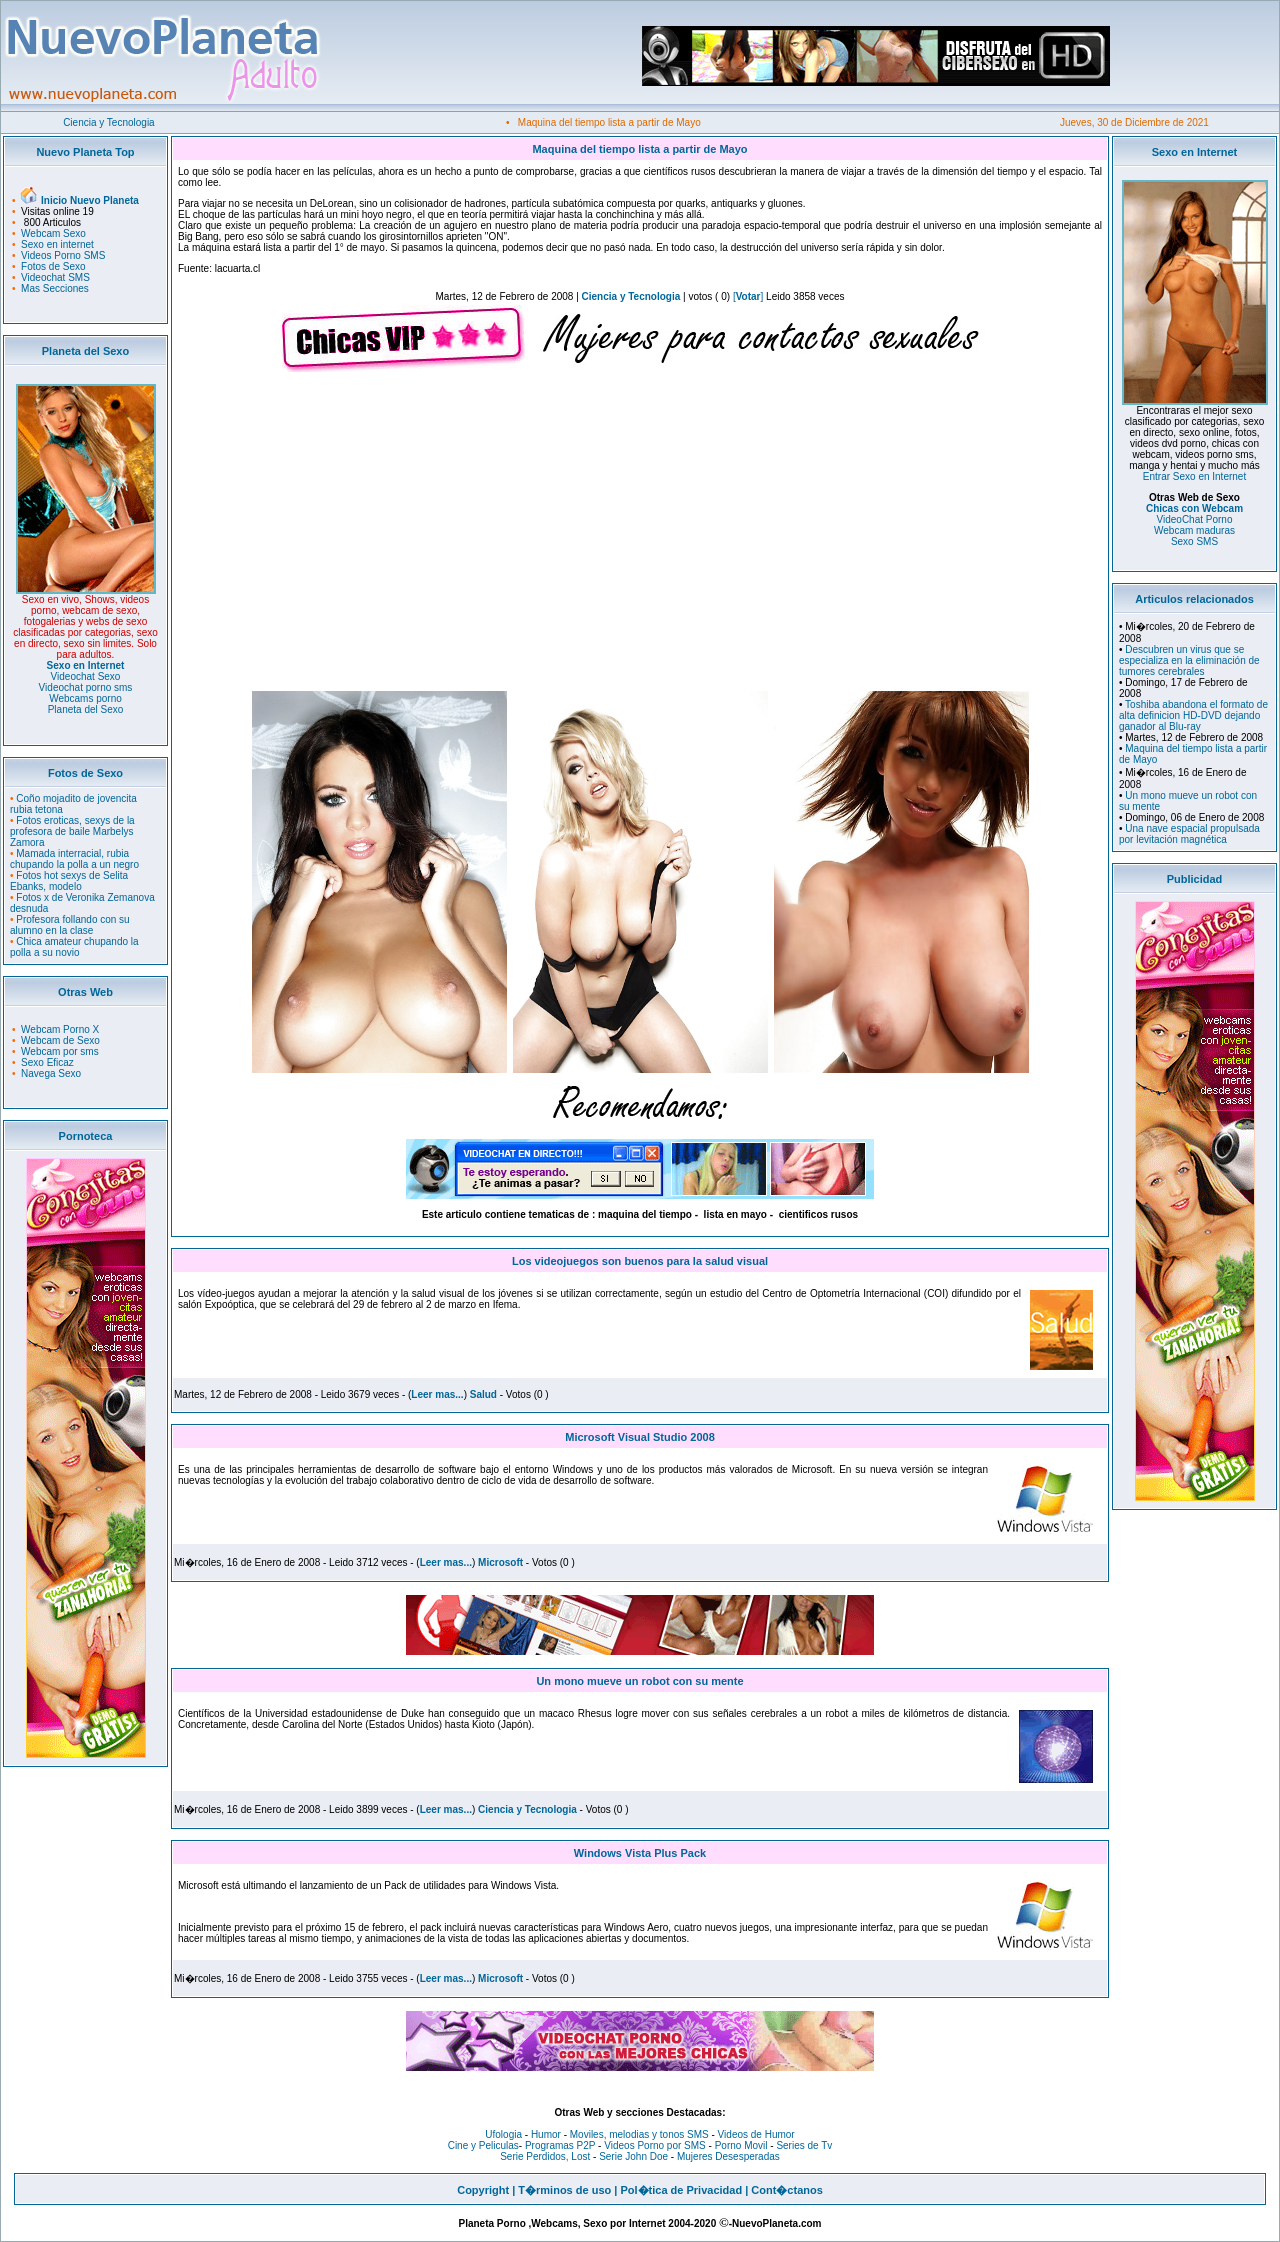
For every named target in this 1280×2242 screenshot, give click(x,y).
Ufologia (503, 2134)
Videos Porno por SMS (655, 2145)
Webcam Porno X (60, 1029)
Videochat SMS (55, 277)
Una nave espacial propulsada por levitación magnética (1189, 834)
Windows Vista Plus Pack (640, 1853)
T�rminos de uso (564, 2190)
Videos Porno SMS (63, 255)
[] (748, 296)
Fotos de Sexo (53, 266)
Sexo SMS (1194, 541)
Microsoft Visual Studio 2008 (640, 1437)
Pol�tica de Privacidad (681, 2190)
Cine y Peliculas (483, 2145)
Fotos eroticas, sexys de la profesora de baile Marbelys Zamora (72, 831)
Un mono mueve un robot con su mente (639, 1681)
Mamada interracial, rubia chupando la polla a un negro (74, 859)
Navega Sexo (51, 1073)
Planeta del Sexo (86, 709)
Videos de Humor (756, 2134)
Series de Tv (804, 2145)
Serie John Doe (633, 2156)
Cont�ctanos (787, 2190)
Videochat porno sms (86, 687)
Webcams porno (85, 698)
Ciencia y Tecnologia (109, 122)
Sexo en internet (57, 244)
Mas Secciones (55, 288)
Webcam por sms (60, 1051)
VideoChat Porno (1195, 519)
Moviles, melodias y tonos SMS (638, 2134)
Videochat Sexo (86, 676)
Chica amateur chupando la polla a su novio (74, 947)
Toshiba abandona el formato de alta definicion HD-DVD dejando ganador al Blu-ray (1193, 715)
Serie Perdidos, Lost (545, 2156)
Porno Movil (741, 2145)
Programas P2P (560, 2145)
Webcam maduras (1194, 530)
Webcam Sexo (53, 233)
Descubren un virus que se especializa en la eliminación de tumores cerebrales (1189, 660)
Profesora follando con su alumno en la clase (70, 925)
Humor (546, 2134)
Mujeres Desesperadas (728, 2156)
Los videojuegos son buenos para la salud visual (640, 1261)
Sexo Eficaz (47, 1062)
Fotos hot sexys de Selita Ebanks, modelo (69, 881)
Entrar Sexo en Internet (1194, 476)
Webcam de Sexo (60, 1040)
